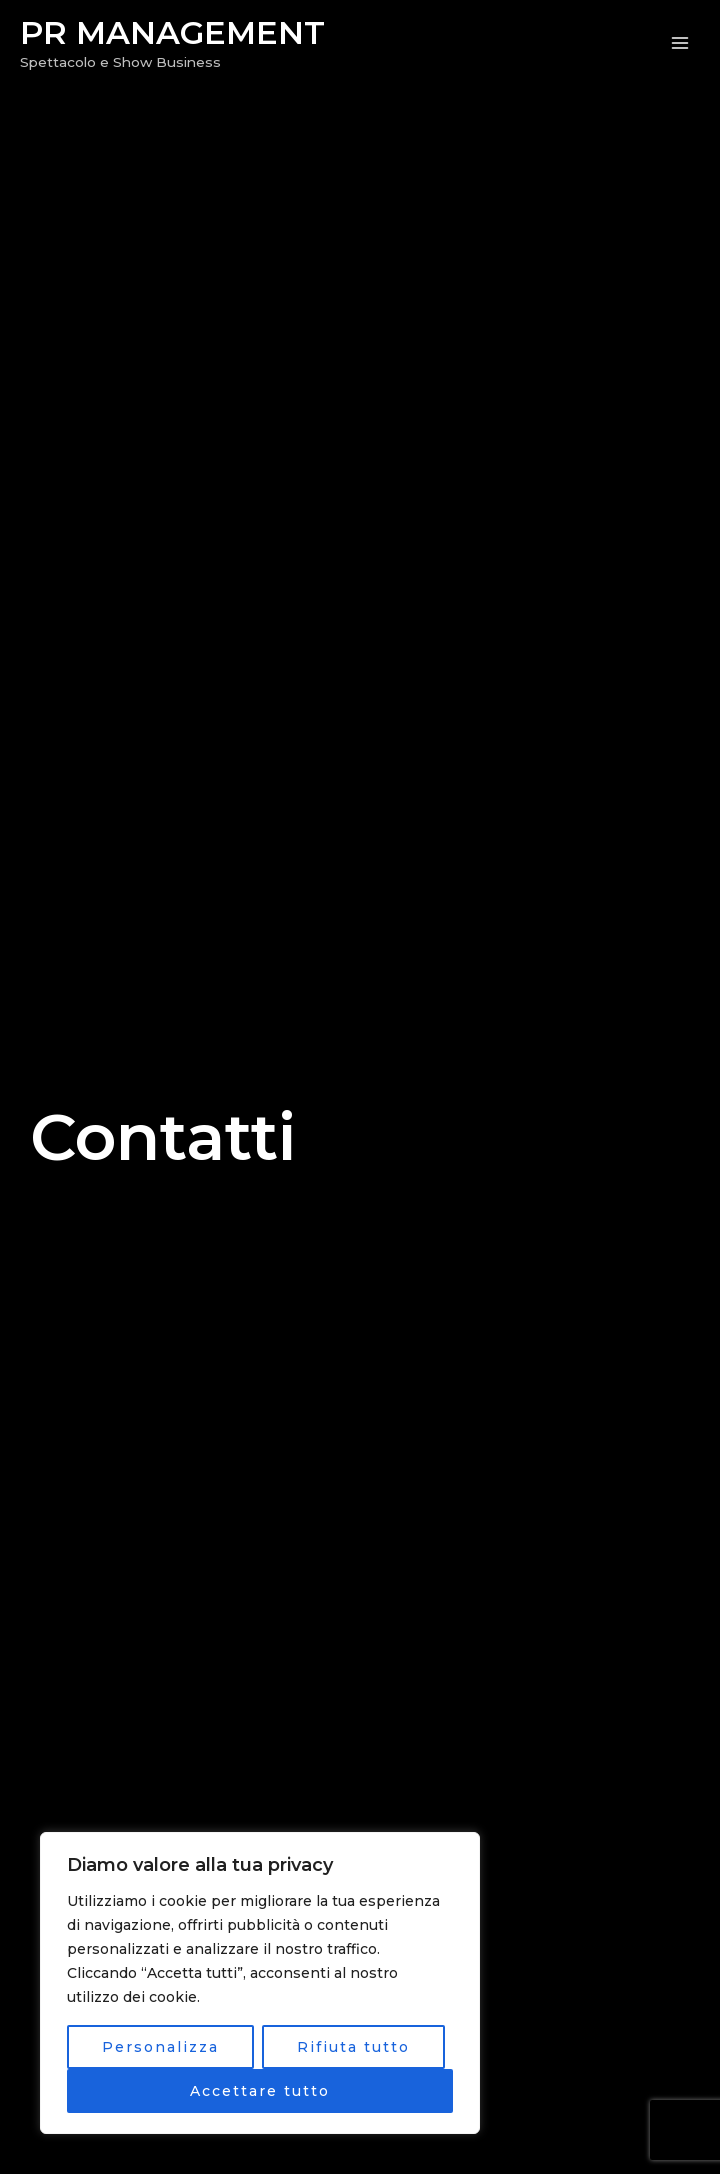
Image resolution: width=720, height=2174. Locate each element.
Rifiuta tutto (353, 2047)
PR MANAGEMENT (172, 32)
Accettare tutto (260, 2091)
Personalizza (160, 2047)
